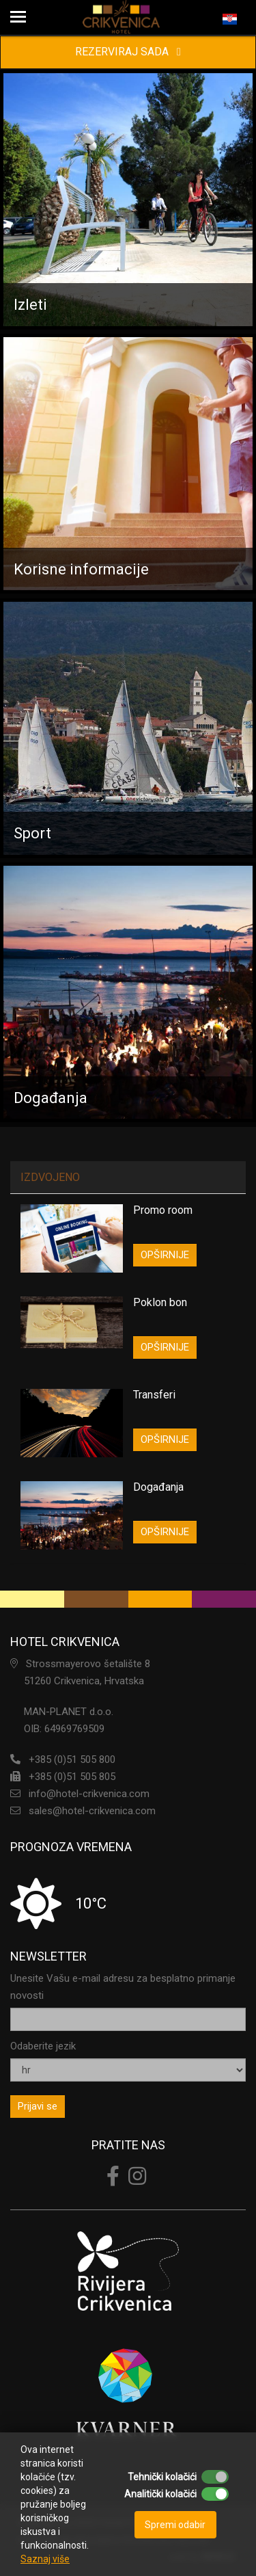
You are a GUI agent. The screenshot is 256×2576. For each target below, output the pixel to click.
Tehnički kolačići (162, 2476)
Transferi (154, 1394)
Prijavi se (37, 2106)
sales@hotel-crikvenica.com (92, 1811)
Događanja (158, 1486)
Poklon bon (160, 1302)
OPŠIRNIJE (165, 1255)
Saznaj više (45, 2558)
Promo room (163, 1210)
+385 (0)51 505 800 (72, 1759)
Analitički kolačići (160, 2493)
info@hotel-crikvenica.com (89, 1794)
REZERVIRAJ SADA (128, 51)
